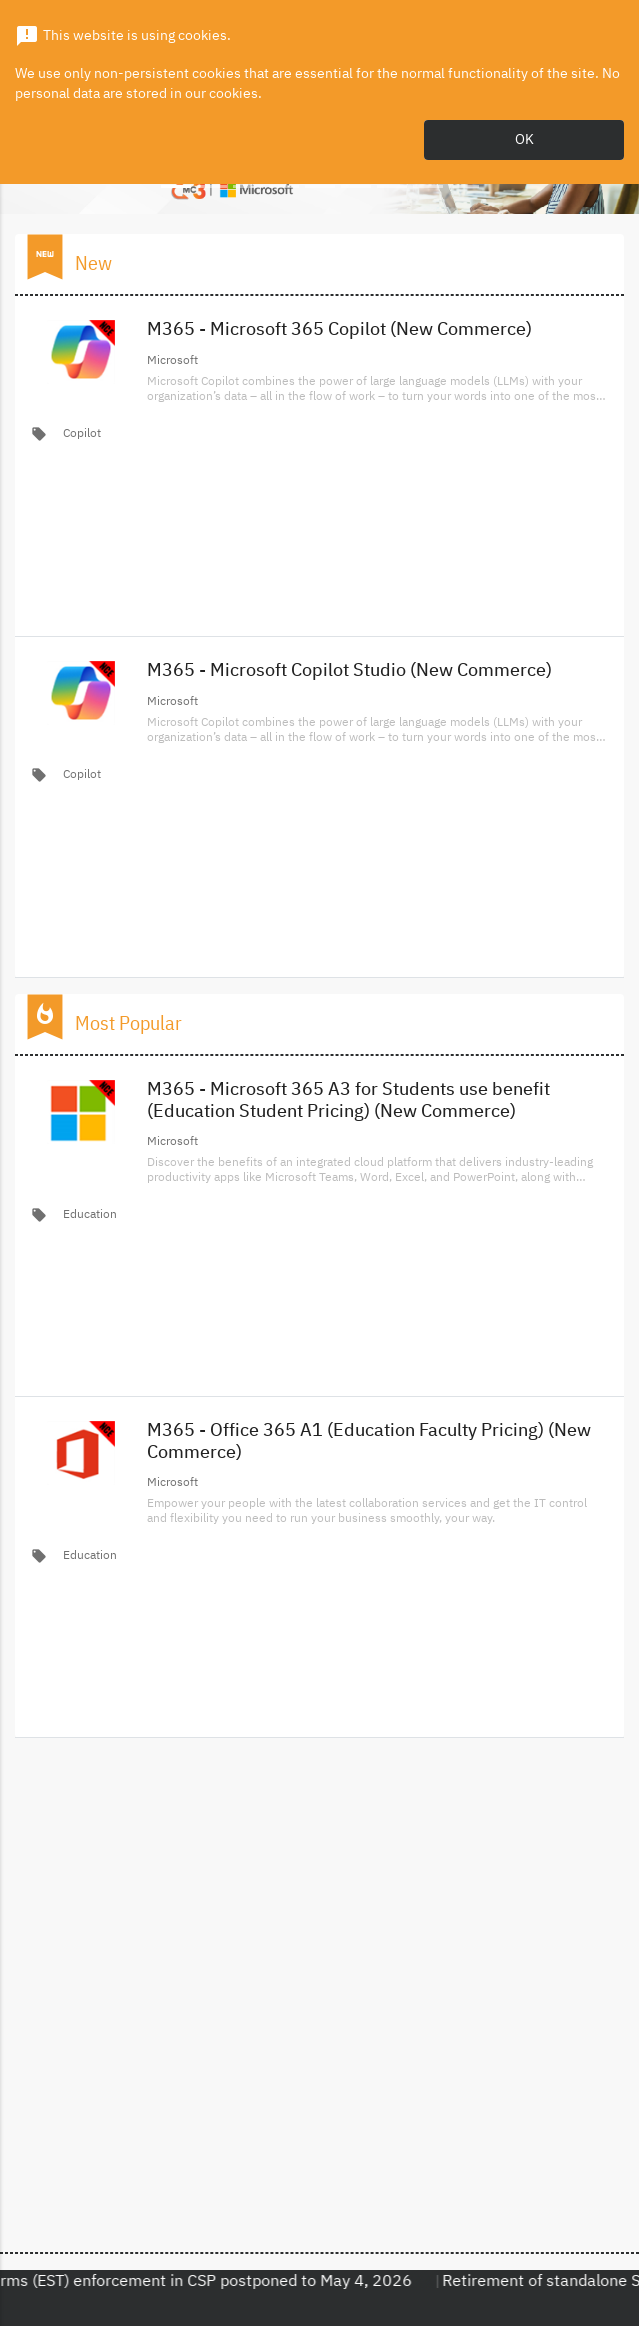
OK (524, 140)
